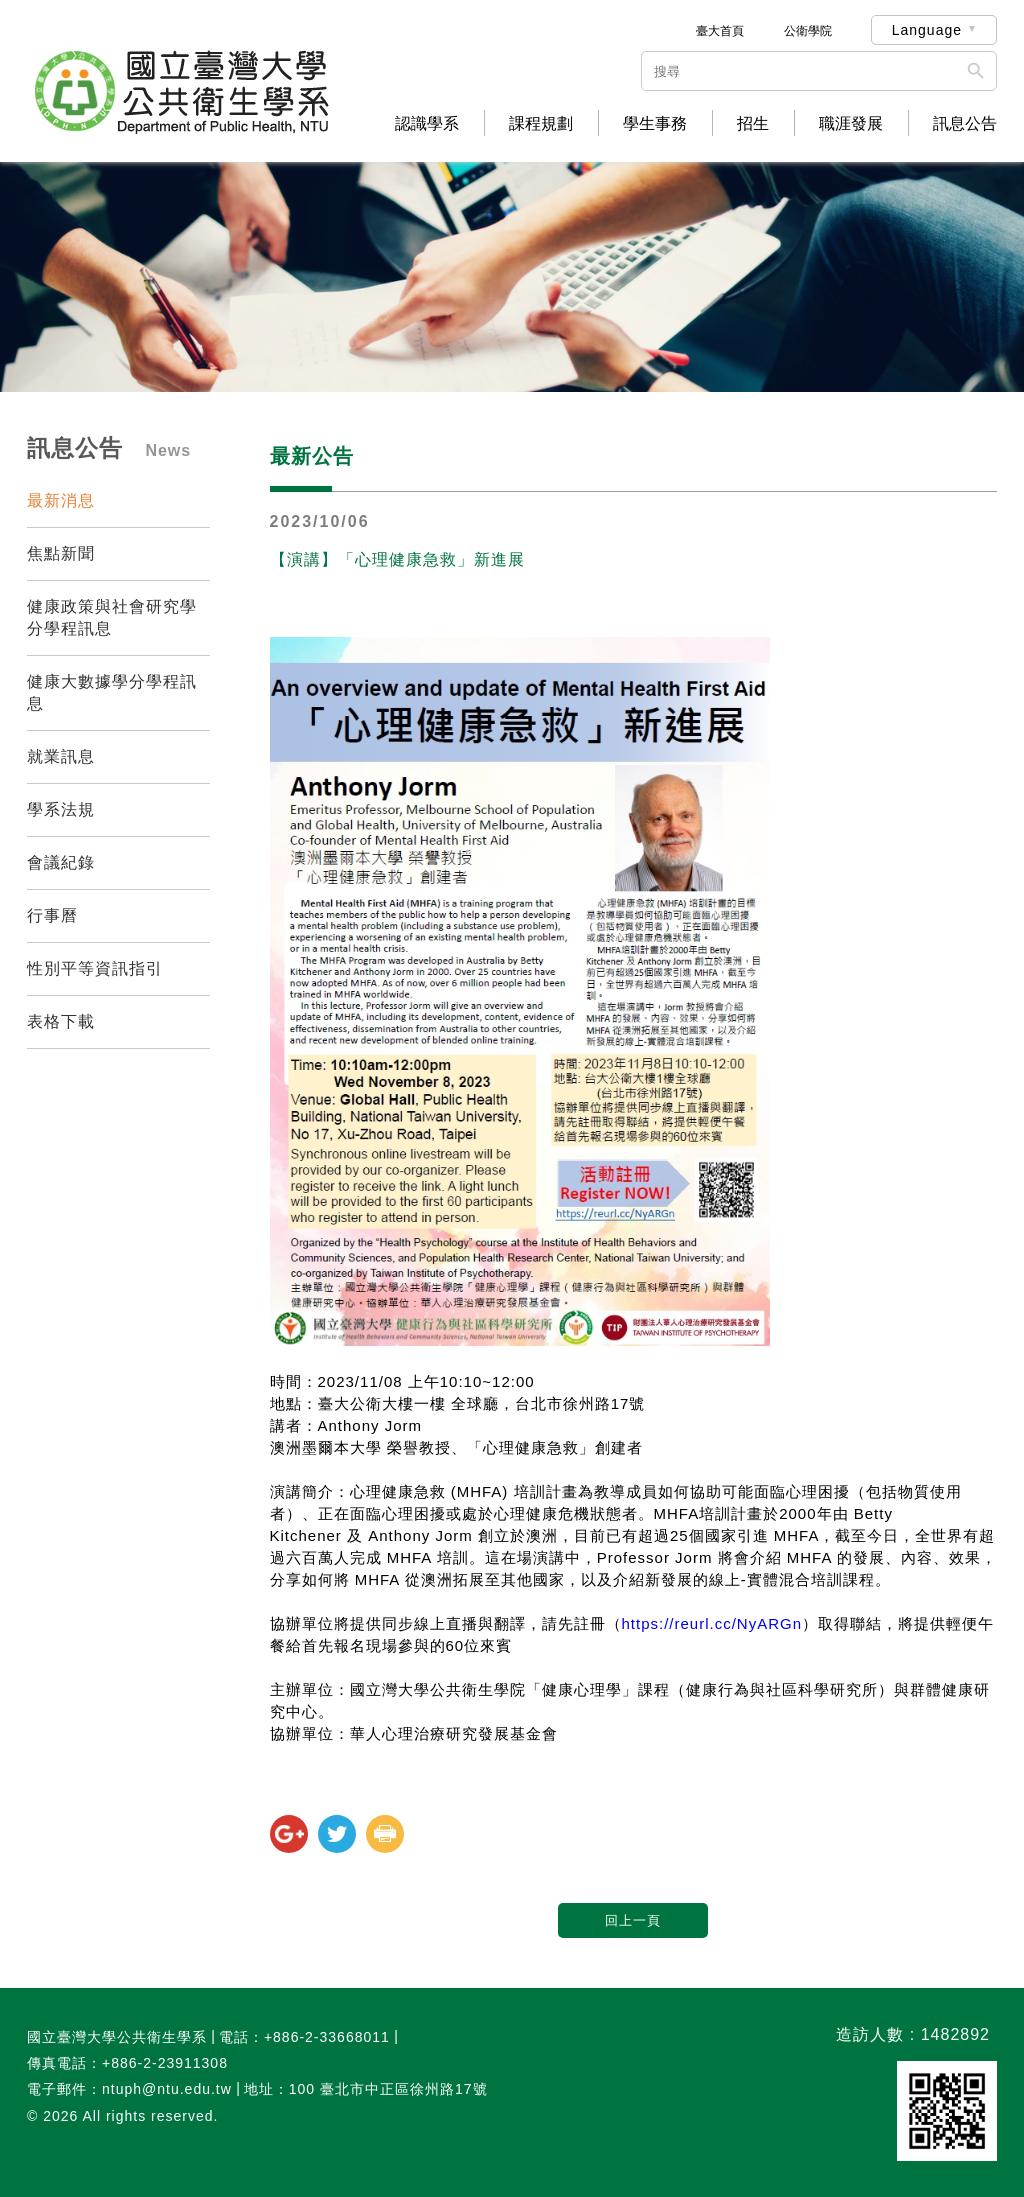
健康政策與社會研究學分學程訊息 (112, 617)
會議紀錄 (61, 862)
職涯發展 (851, 124)
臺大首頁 (720, 31)
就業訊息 (61, 756)
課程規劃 (541, 124)
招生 (753, 124)
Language (927, 30)
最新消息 (61, 500)
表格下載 (61, 1021)
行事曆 (52, 915)
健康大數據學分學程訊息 (112, 692)
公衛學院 (808, 31)
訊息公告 (965, 124)
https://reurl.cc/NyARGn (712, 1623)
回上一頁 (633, 1920)
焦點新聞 (61, 553)
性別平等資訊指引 (95, 968)
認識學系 (427, 124)
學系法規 (61, 809)
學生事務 (655, 124)
